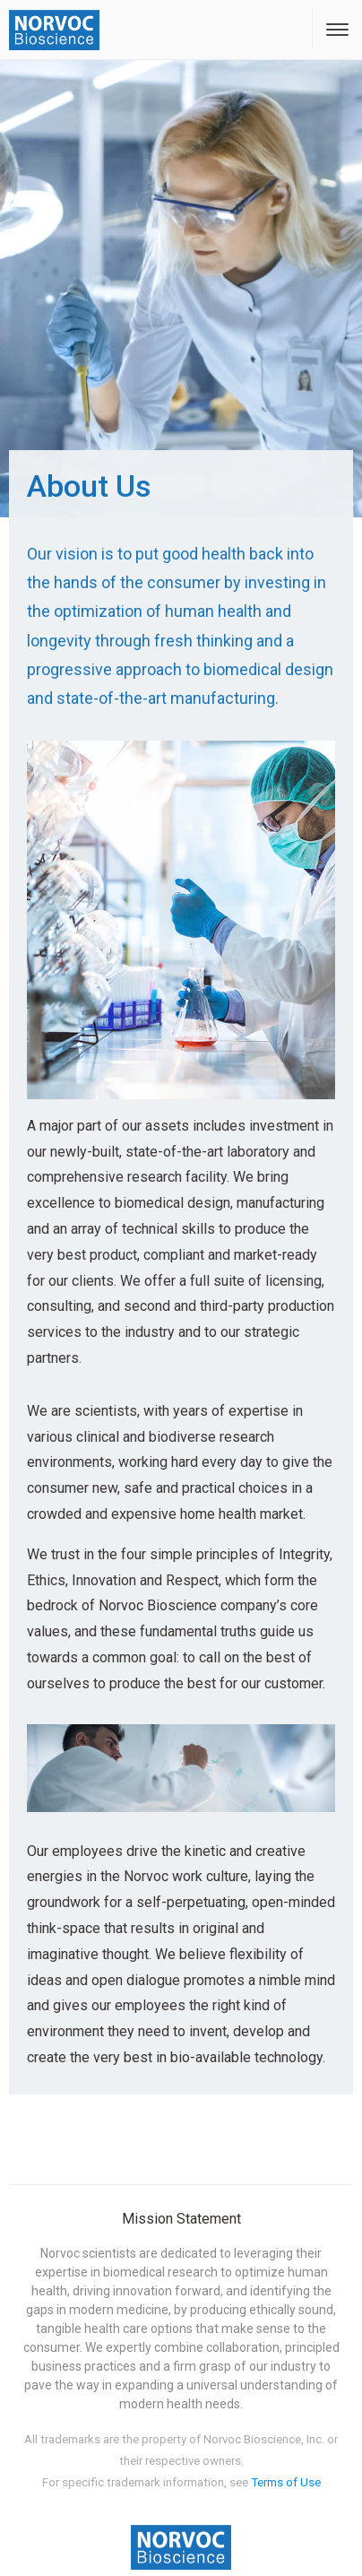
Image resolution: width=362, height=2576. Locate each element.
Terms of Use (286, 2482)
